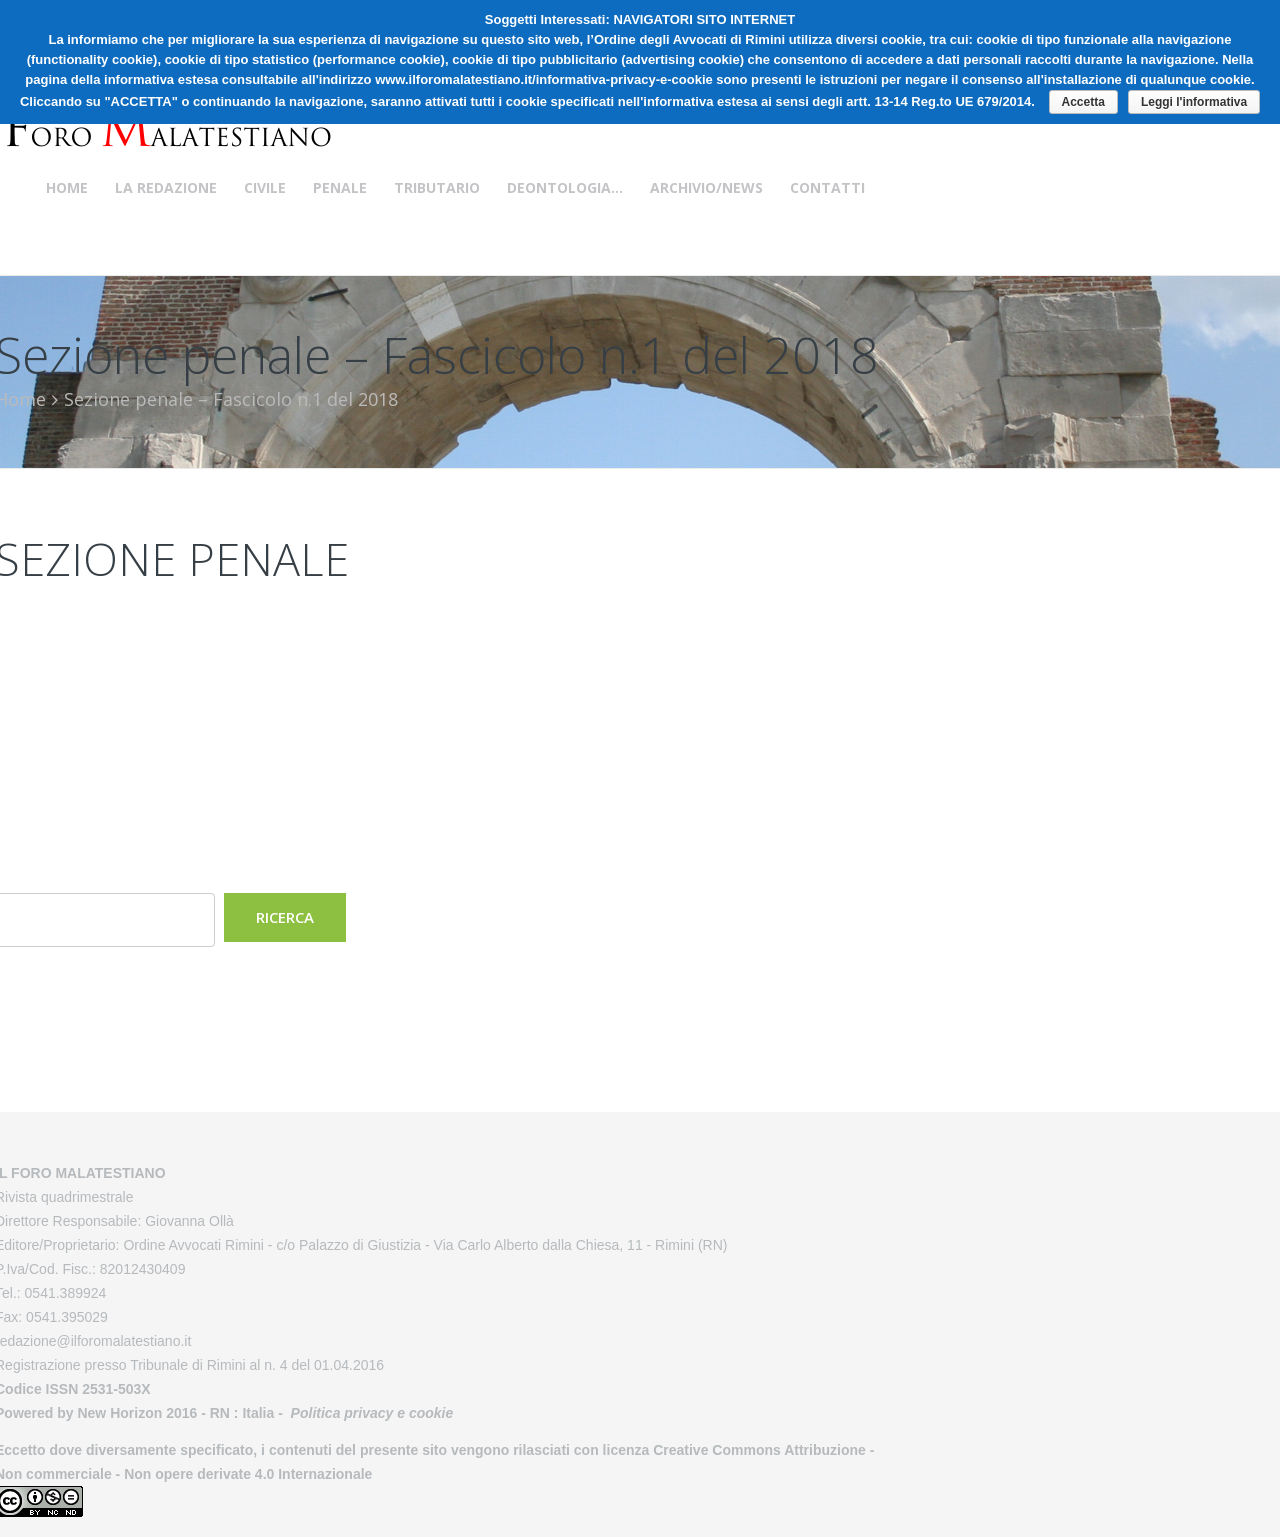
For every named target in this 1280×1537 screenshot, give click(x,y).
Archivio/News (706, 188)
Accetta (1083, 102)
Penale (340, 188)
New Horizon (119, 1413)
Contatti (827, 188)
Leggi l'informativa (1194, 102)
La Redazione (166, 188)
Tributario (437, 188)
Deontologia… (565, 188)
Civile (265, 188)
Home (67, 188)
